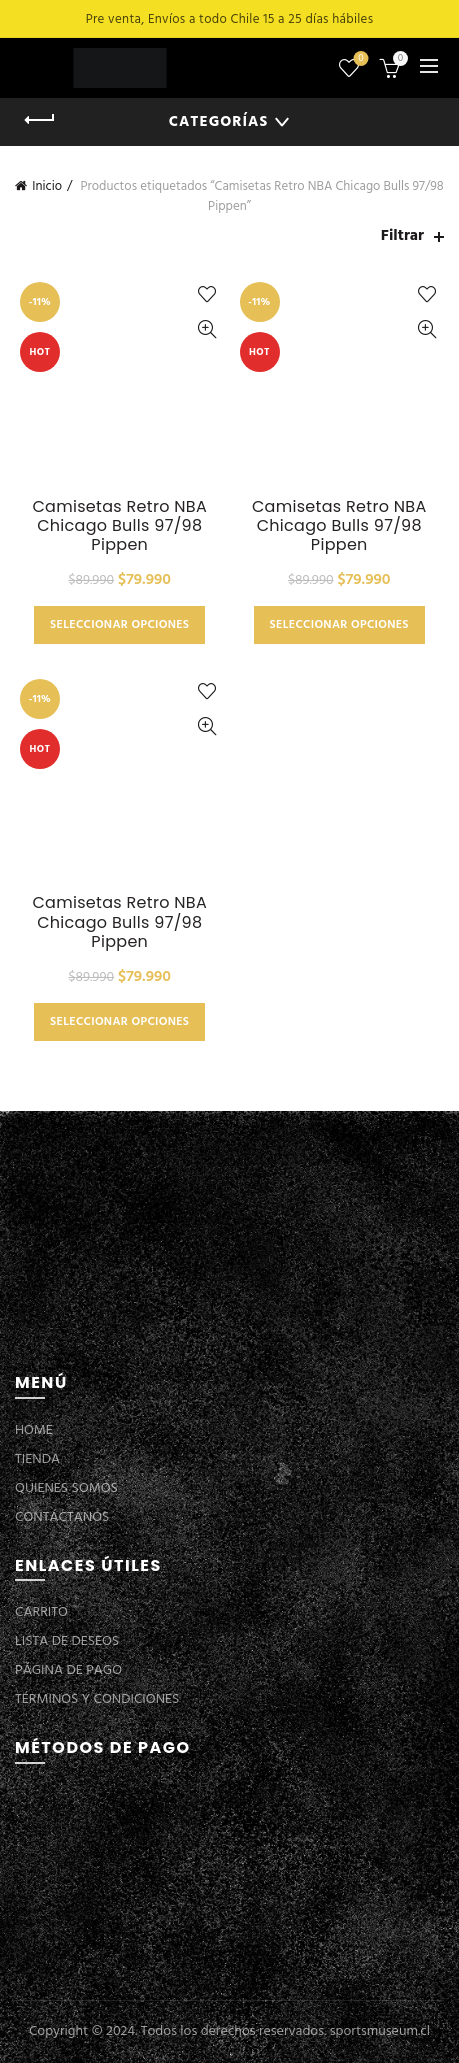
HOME (34, 1430)
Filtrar (402, 236)
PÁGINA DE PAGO (68, 1670)
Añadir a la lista (207, 294)
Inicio (47, 186)
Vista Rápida (207, 329)
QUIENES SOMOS (66, 1488)
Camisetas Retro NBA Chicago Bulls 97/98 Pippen (119, 526)
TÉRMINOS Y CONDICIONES (97, 1699)
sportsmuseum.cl (380, 2031)
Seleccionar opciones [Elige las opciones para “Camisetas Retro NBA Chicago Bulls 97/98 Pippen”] (119, 625)
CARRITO (41, 1612)
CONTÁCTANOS (62, 1517)
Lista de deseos (359, 59)
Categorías (218, 122)
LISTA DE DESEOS (67, 1641)
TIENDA (37, 1459)
